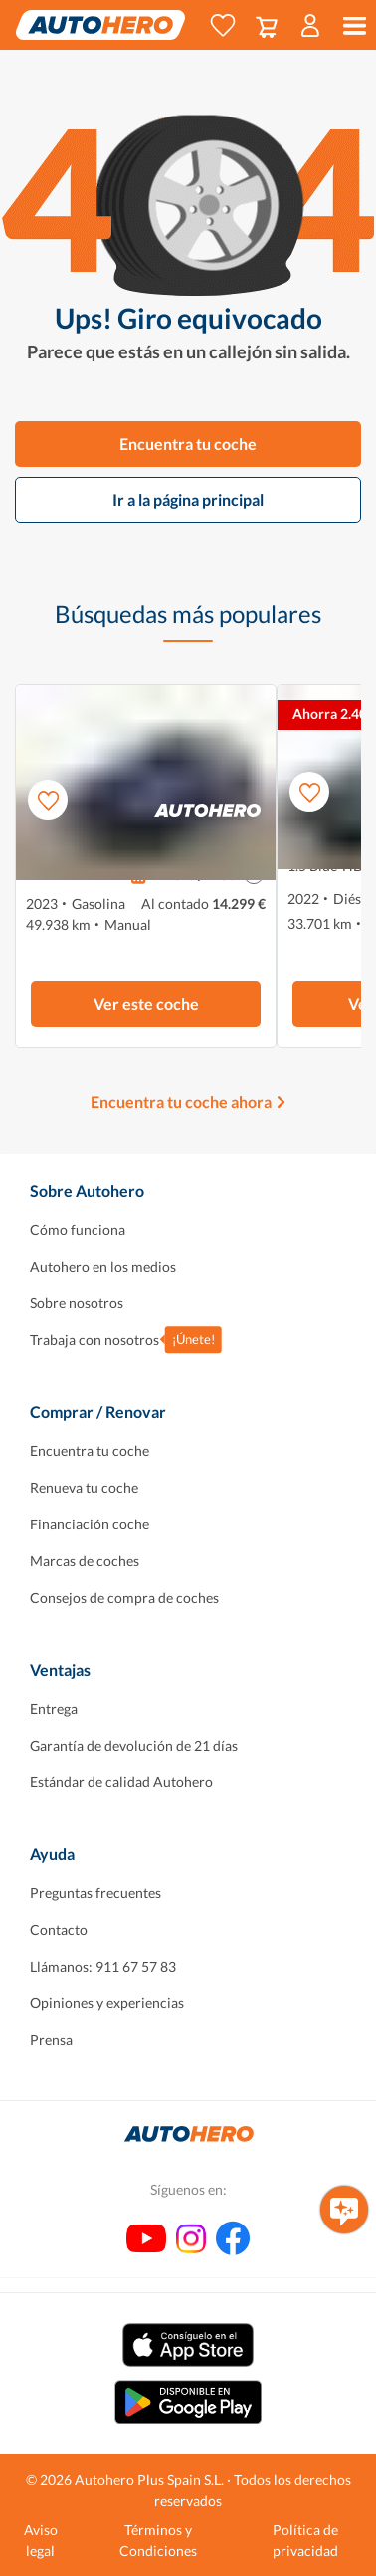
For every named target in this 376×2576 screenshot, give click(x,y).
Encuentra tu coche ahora (181, 1101)
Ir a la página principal (188, 499)
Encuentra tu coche (188, 443)
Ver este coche (146, 1003)
